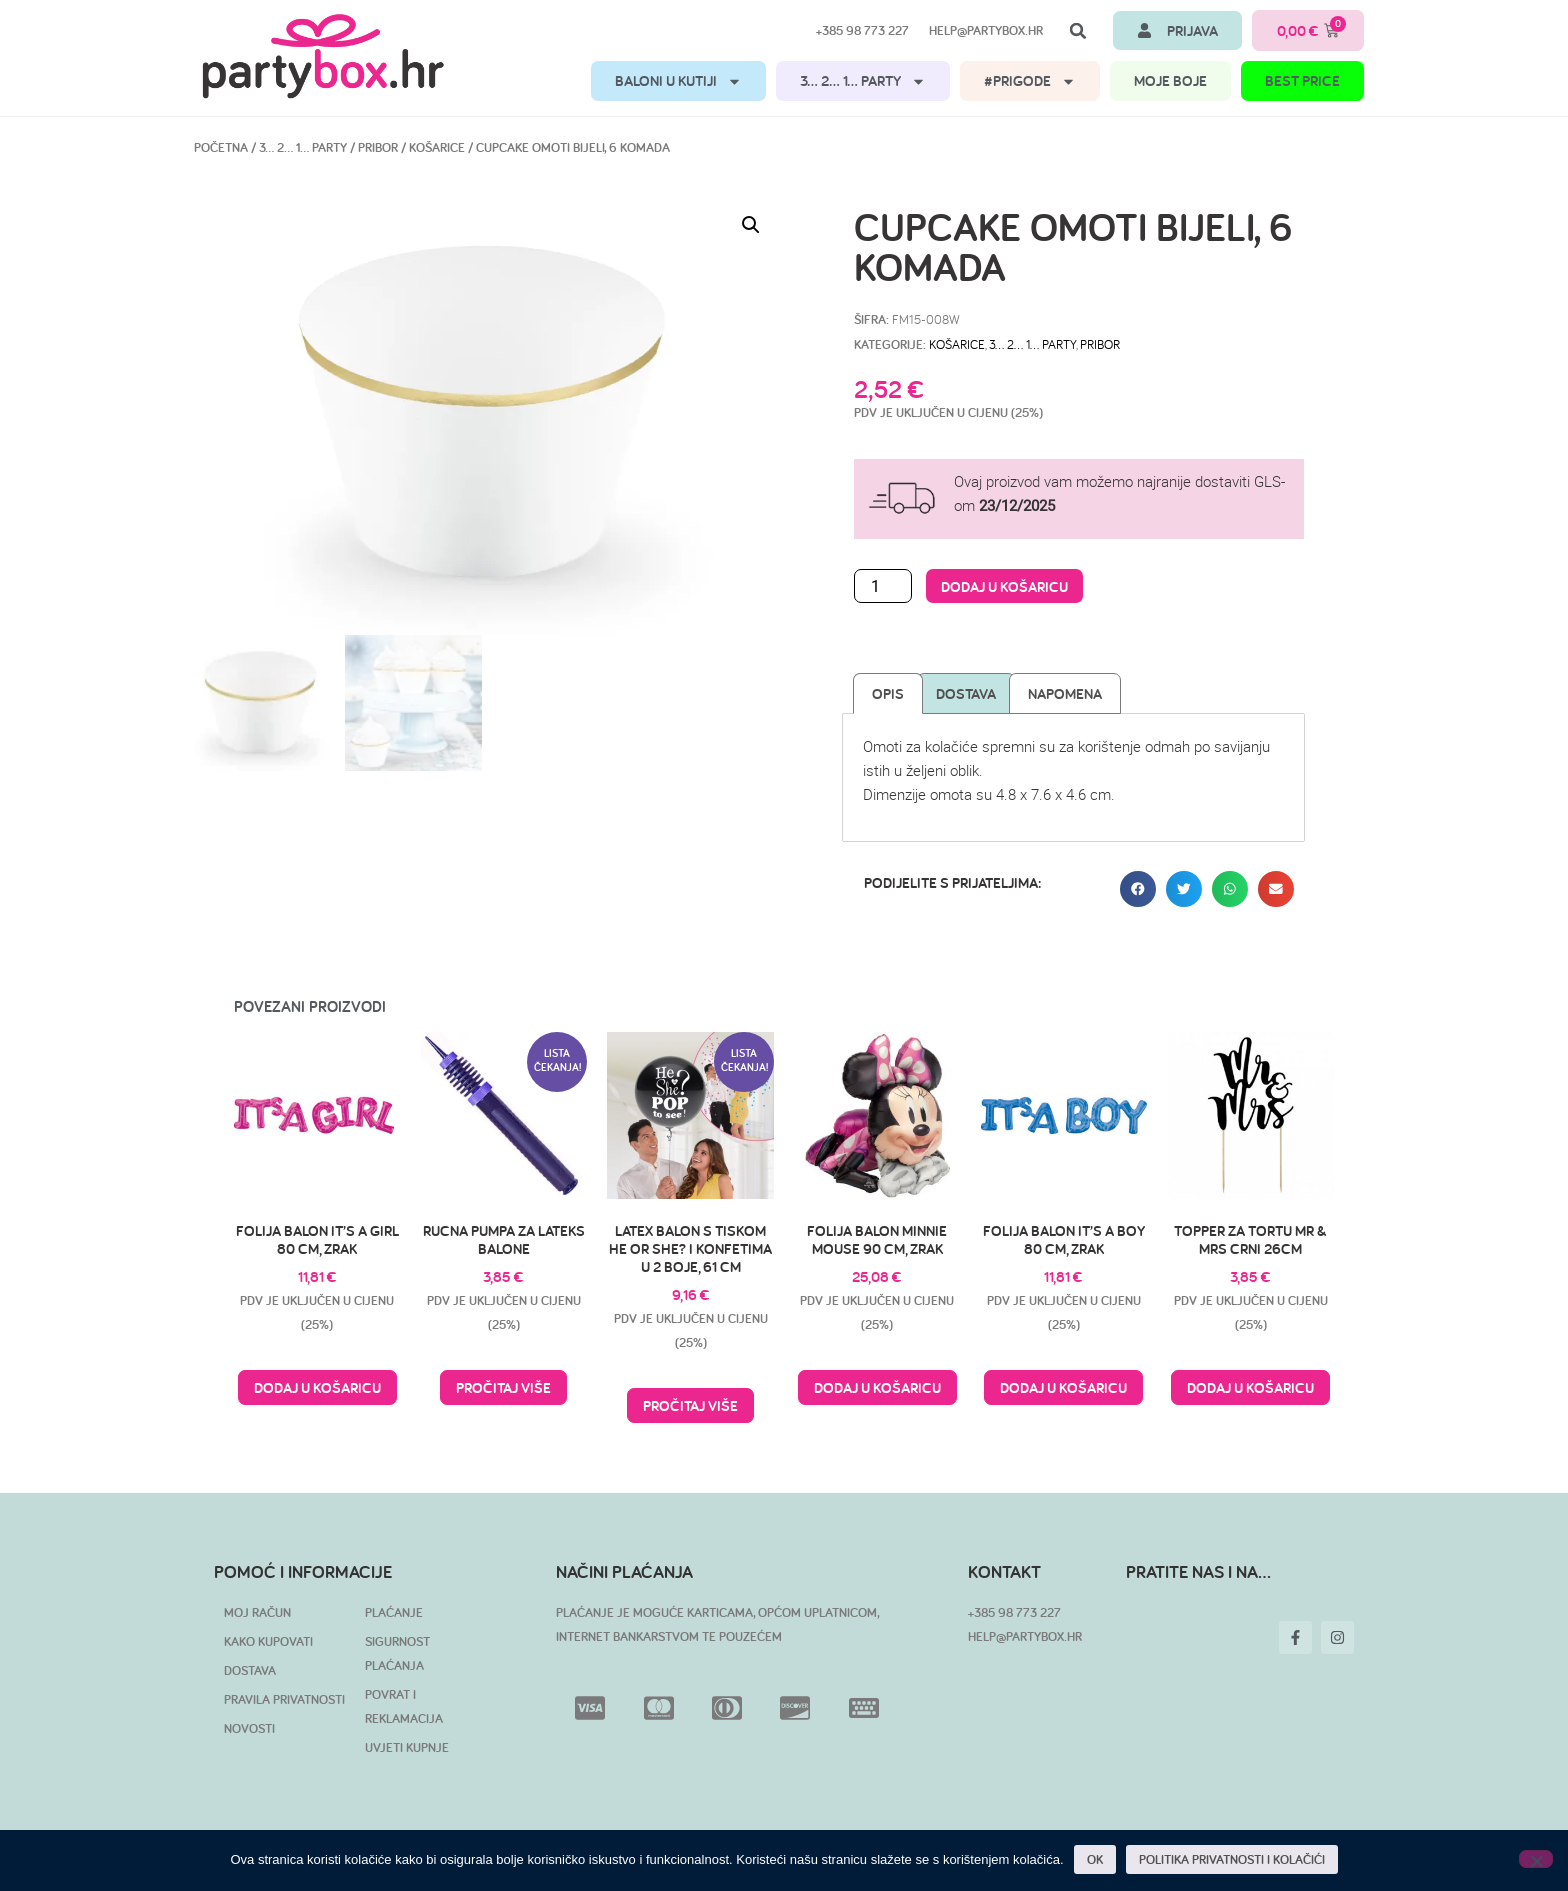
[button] (1078, 31)
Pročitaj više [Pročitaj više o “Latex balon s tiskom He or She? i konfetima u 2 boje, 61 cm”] (690, 1405)
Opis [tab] (888, 693)
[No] (1536, 1859)
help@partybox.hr (986, 30)
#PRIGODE (1030, 81)
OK (1095, 1859)
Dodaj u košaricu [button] (317, 1387)
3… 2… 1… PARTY (863, 81)
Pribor (378, 147)
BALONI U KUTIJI (678, 81)
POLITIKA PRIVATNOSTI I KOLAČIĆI (1232, 1859)
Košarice (437, 147)
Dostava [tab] (966, 693)
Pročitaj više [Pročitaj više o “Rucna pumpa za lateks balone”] (503, 1387)
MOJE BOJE (1170, 80)
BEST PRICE (1302, 80)
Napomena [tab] (1065, 693)
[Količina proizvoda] (883, 586)
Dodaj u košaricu (1004, 586)
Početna (221, 147)
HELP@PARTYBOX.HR (1025, 1636)
